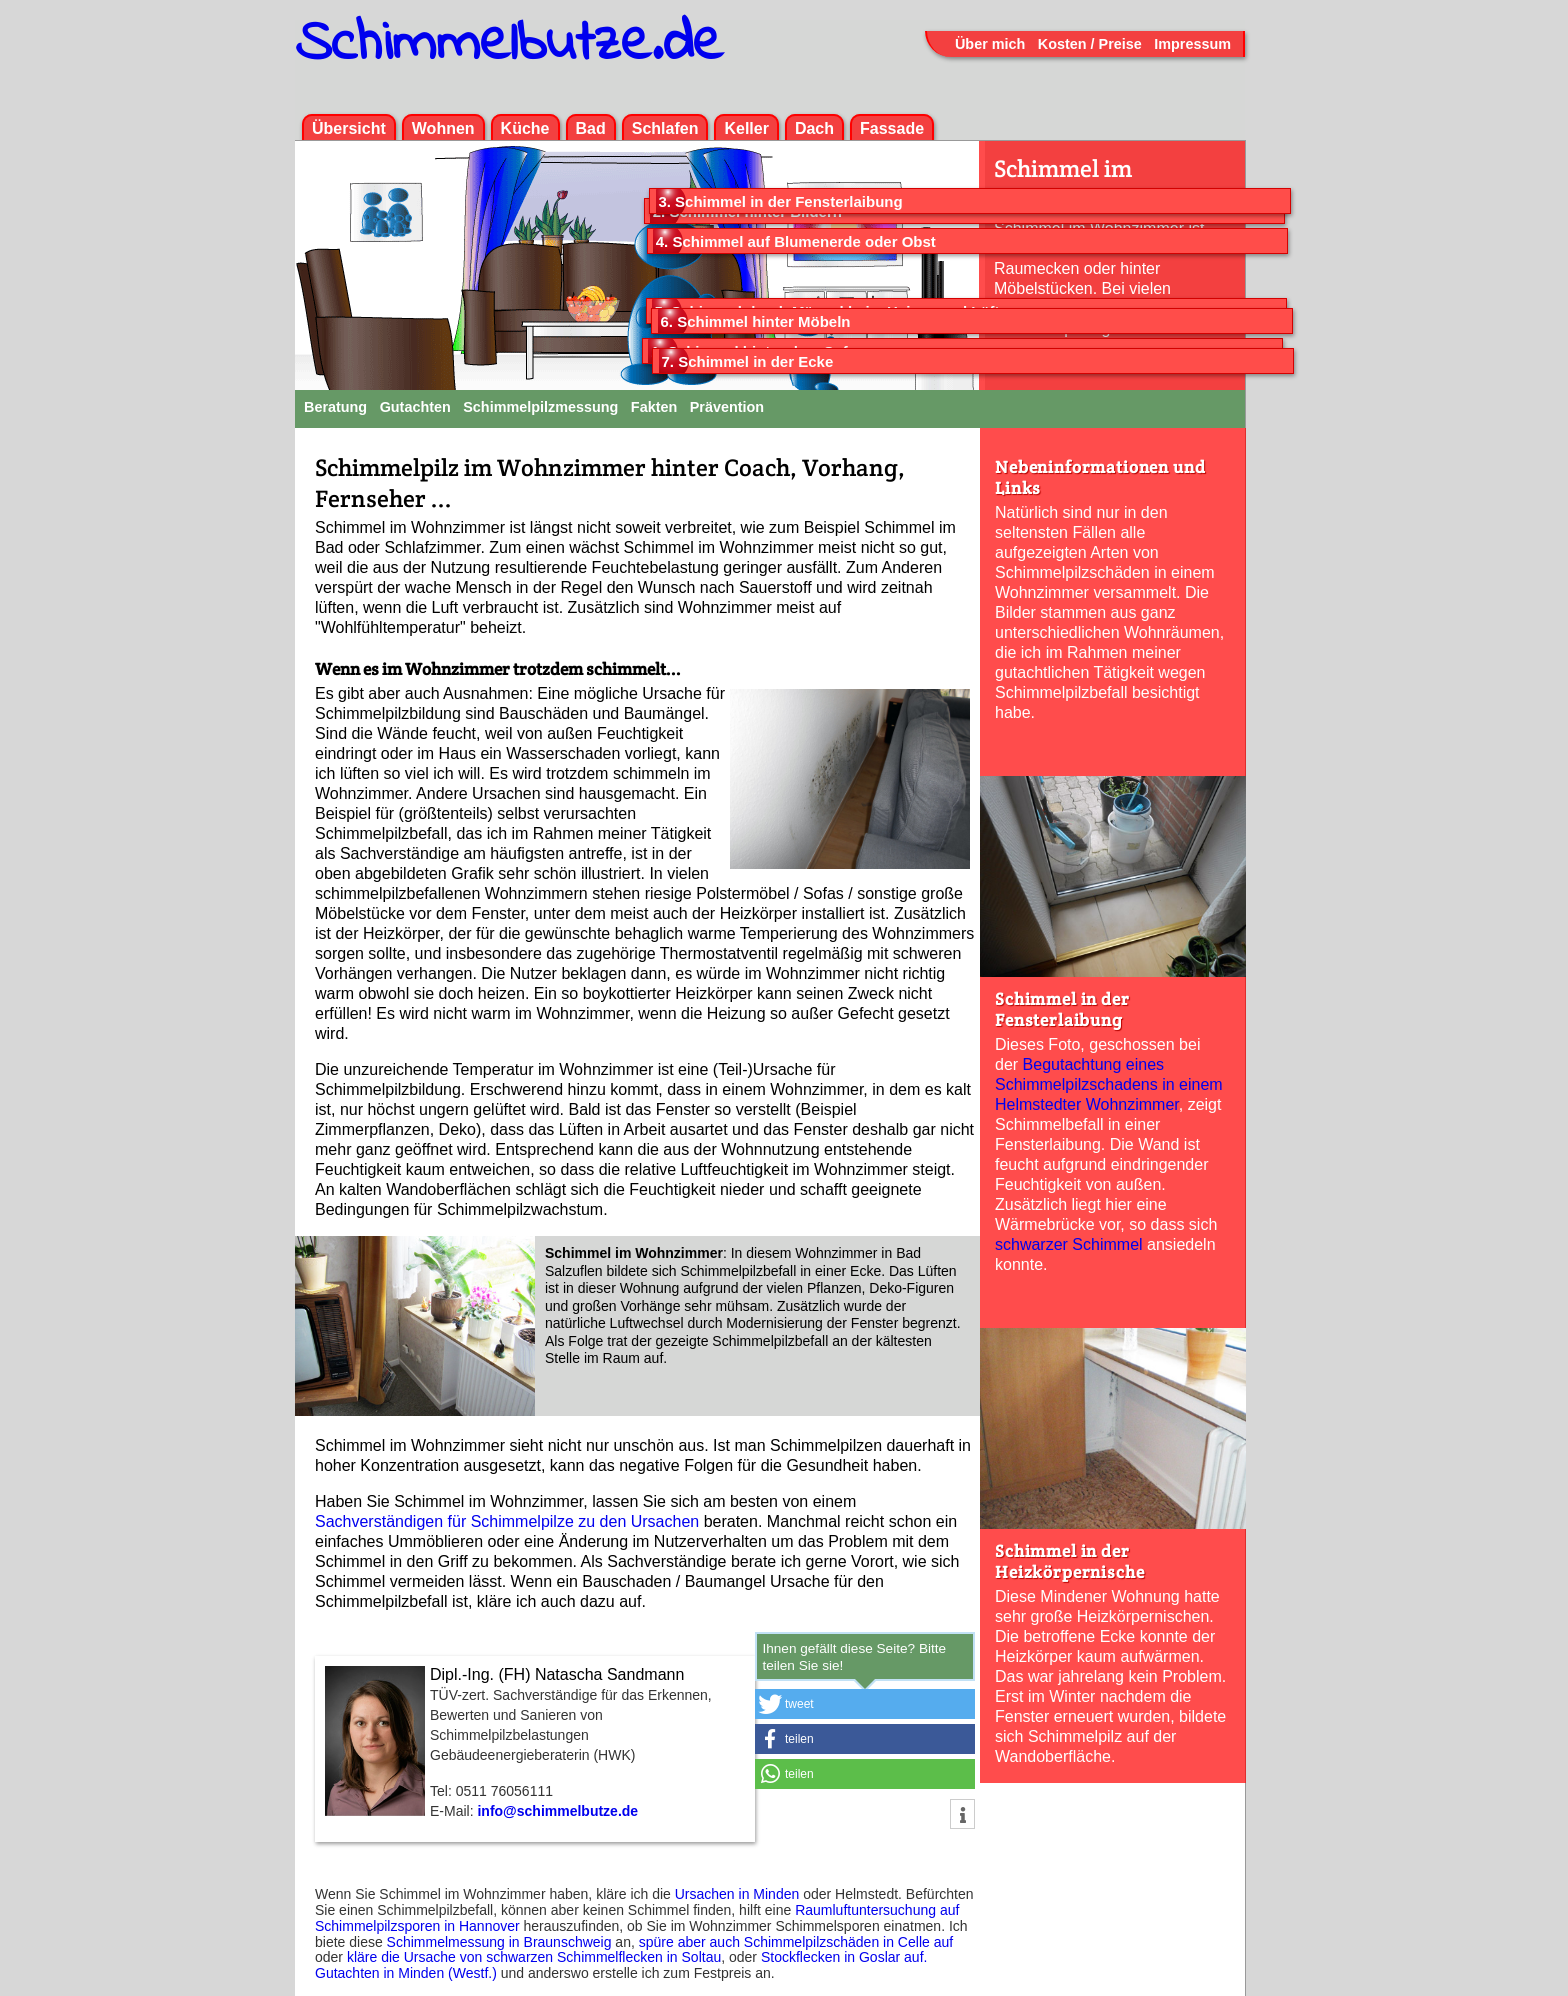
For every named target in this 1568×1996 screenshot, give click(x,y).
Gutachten (415, 407)
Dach (814, 128)
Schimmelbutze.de (509, 45)
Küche (525, 128)
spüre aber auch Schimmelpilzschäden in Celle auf (796, 1942)
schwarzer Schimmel (1069, 1244)
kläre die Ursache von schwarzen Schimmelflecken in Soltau (534, 1957)
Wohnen (443, 128)
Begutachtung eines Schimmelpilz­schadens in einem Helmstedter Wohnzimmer (1109, 1084)
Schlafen (665, 128)
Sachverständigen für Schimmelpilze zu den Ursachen (507, 1521)
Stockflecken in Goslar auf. (844, 1957)
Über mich (990, 44)
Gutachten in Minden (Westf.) (406, 1973)
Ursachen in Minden (737, 1894)
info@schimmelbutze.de (557, 1811)
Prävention (727, 407)
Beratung (335, 407)
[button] (865, 1704)
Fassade (892, 128)
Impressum (1192, 44)
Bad (591, 128)
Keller (746, 128)
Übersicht (349, 128)
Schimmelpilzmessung (540, 407)
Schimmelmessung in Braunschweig (499, 1942)
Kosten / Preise (1090, 44)
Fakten (654, 407)
